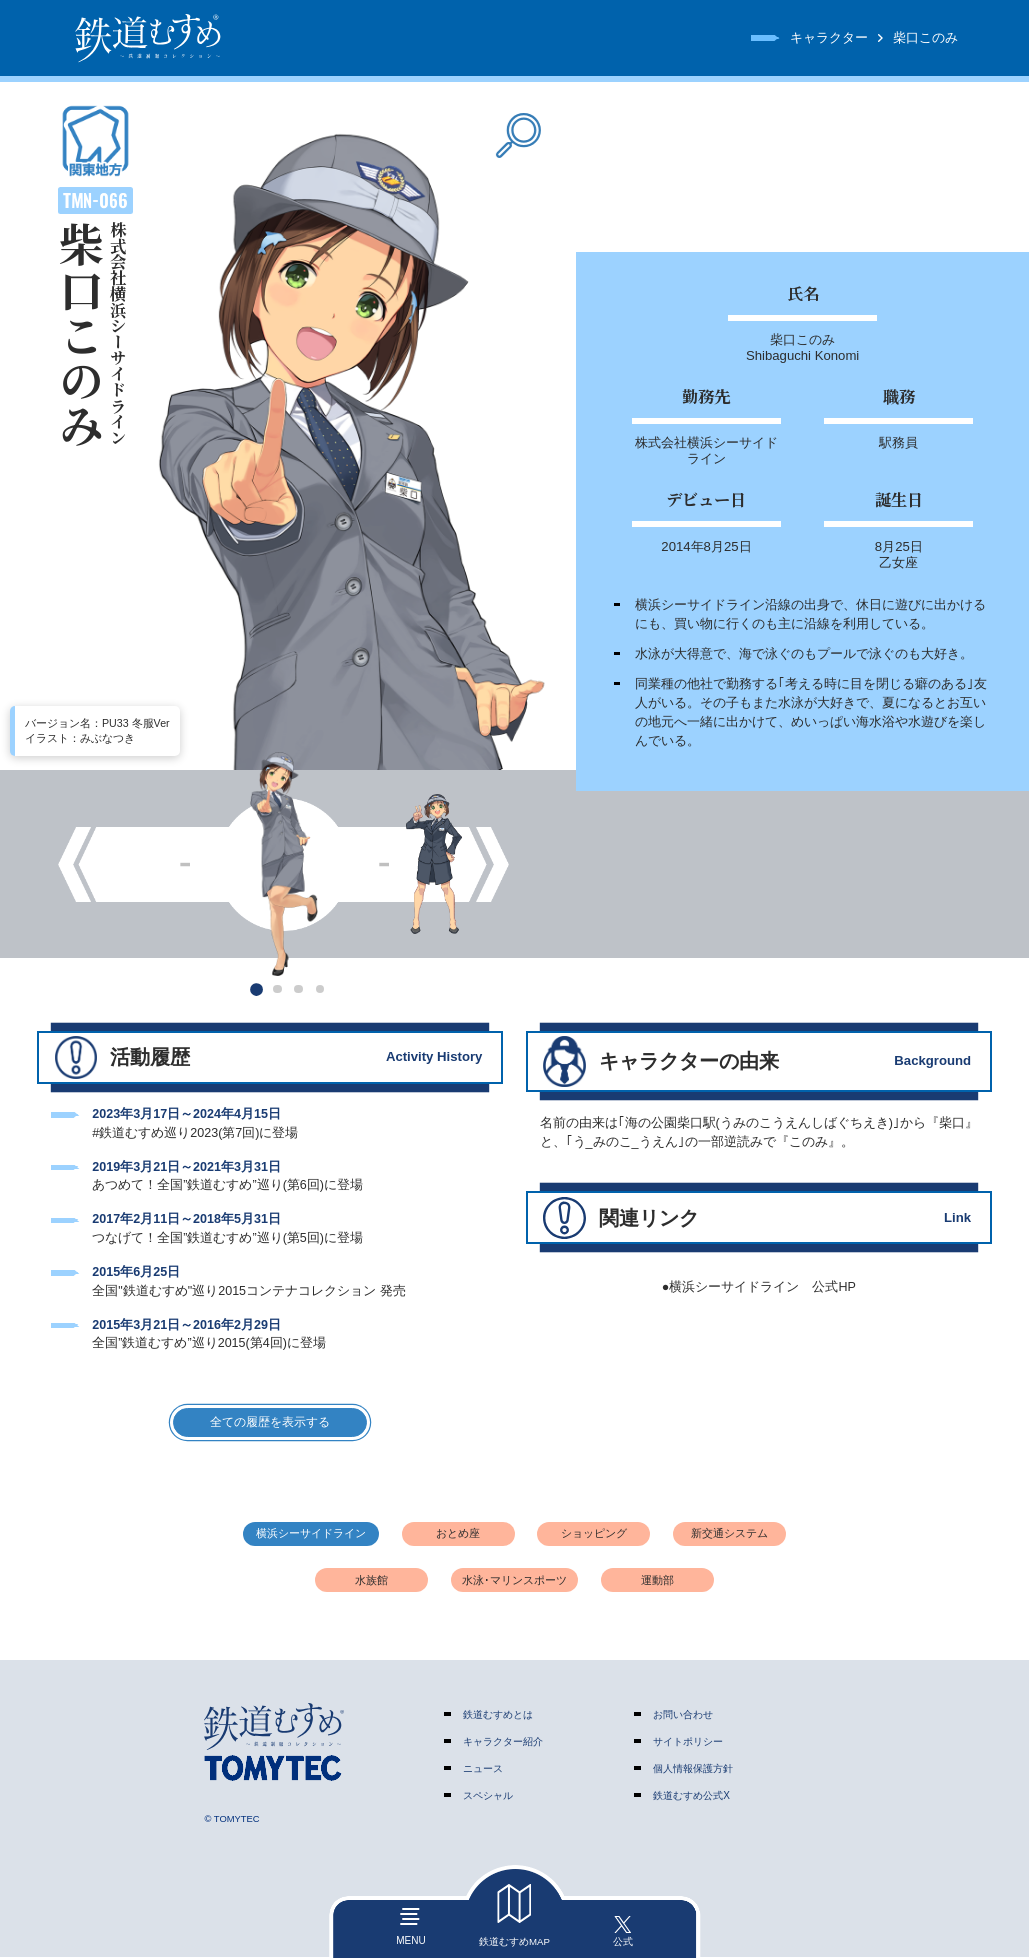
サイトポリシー (688, 1742)
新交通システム (729, 1535)
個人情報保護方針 (693, 1770)
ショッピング (594, 1535)
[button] (256, 989)
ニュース (483, 1770)
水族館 (371, 1581)
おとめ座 (458, 1535)
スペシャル (488, 1797)
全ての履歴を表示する (270, 1423)
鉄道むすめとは (498, 1715)
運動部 (657, 1581)
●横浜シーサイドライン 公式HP (759, 1287)
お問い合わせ (683, 1715)
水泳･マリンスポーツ (514, 1581)
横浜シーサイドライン (311, 1535)
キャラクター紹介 (503, 1742)
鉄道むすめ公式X (691, 1797)
